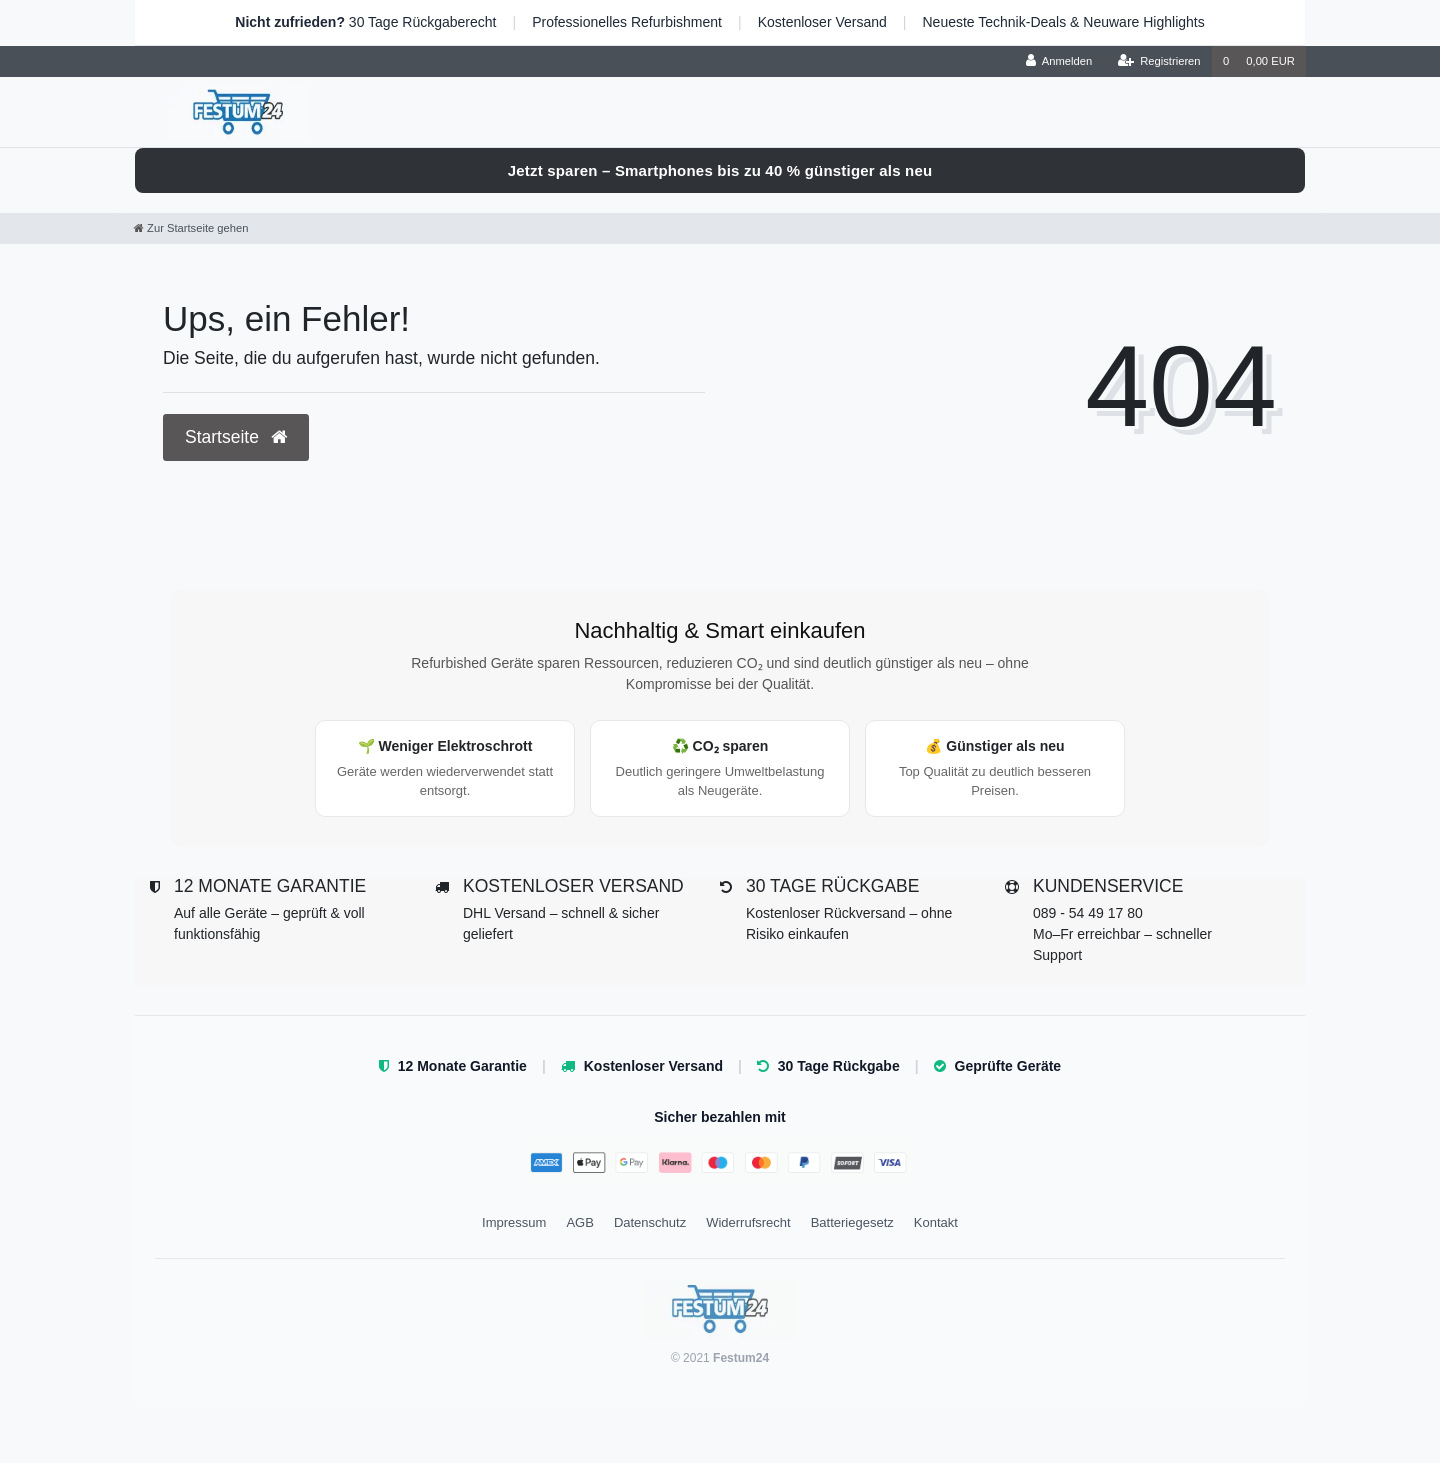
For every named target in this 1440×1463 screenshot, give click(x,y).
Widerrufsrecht (748, 1222)
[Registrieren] (1158, 61)
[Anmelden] (1059, 61)
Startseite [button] (236, 437)
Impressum (514, 1222)
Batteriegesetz (852, 1222)
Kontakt (936, 1222)
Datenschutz (650, 1222)
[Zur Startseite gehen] (191, 228)
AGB (579, 1222)
